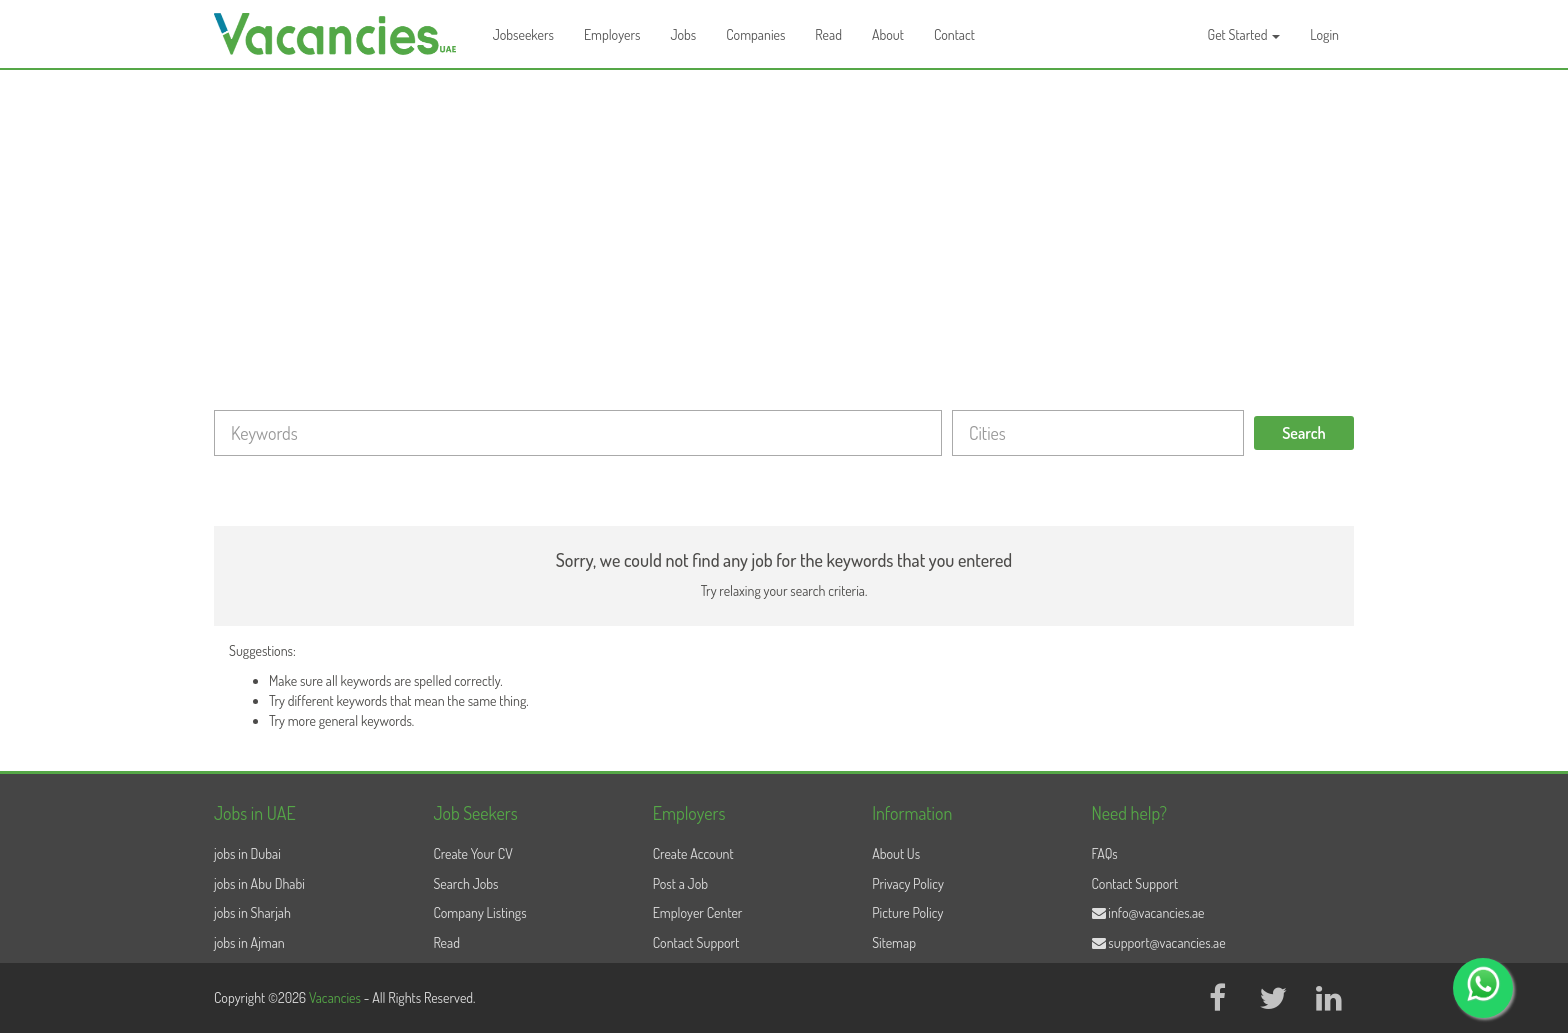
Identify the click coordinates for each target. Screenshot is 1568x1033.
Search (1304, 433)
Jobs (683, 34)
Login (1324, 34)
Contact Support (696, 942)
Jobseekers (523, 34)
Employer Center (698, 912)
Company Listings (479, 912)
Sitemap (894, 942)
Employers (612, 34)
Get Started (1244, 34)
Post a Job (680, 883)
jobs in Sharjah (252, 912)
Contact (954, 34)
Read (828, 34)
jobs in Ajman (249, 942)
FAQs (1105, 853)
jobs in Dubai (247, 853)
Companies (755, 34)
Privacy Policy (908, 883)
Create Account (693, 853)
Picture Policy (907, 912)
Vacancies (336, 997)
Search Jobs (465, 883)
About (888, 34)
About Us (896, 853)
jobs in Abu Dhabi (259, 883)
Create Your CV (472, 853)
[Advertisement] (784, 220)
